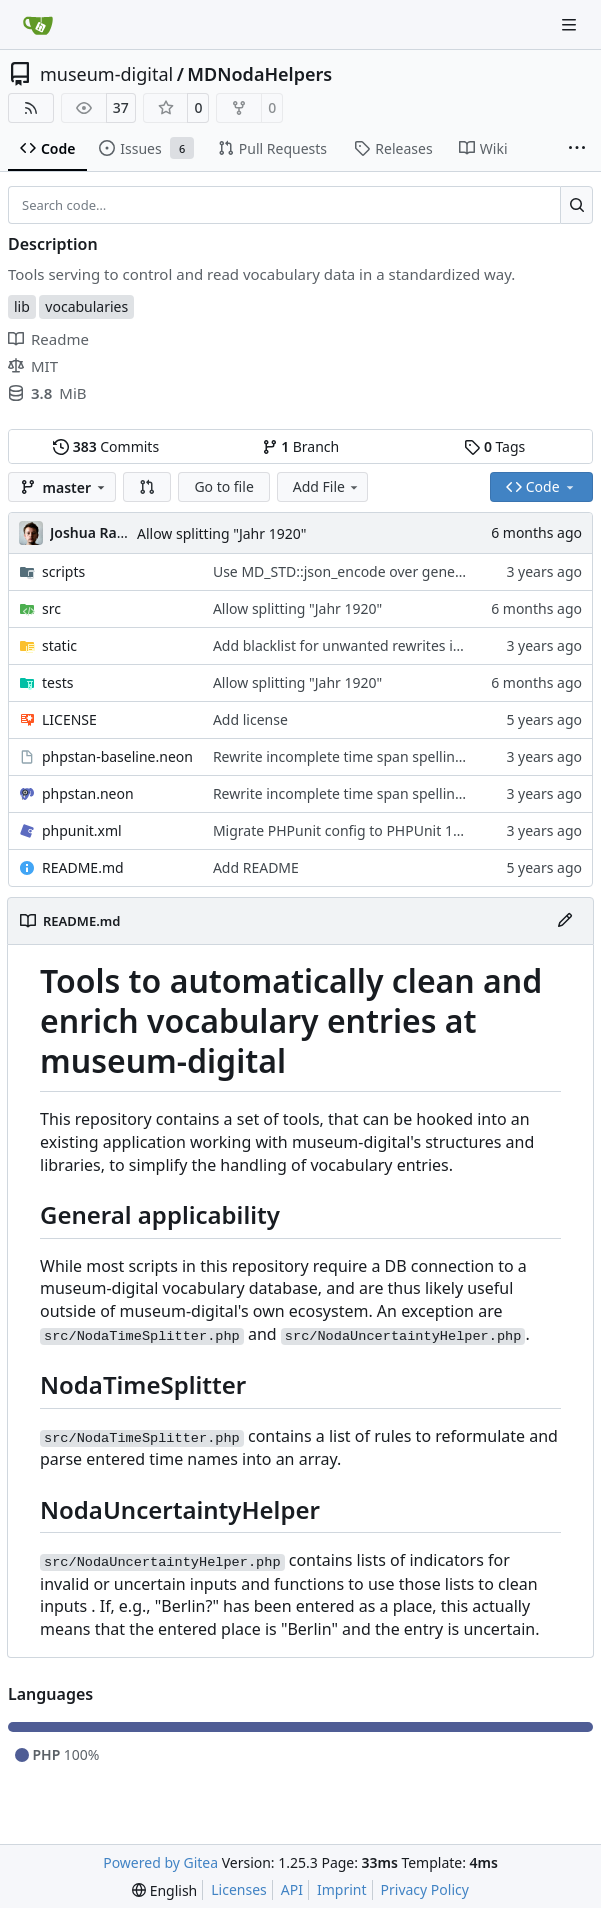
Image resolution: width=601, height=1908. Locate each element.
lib (22, 306)
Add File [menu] (327, 486)
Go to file (223, 486)
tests (57, 682)
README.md (83, 867)
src (51, 608)
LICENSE (69, 719)
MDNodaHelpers (259, 74)
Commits (106, 446)
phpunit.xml (82, 830)
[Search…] (576, 205)
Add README (256, 867)
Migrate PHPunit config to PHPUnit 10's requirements (388, 830)
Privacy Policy (425, 1889)
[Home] (38, 25)
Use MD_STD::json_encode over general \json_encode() (392, 571)
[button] (147, 487)
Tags (494, 446)
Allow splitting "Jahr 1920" (221, 533)
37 (121, 107)
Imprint (342, 1889)
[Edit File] (565, 921)
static (59, 645)
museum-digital (106, 74)
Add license (250, 719)
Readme (48, 339)
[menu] (164, 1890)
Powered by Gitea (160, 1862)
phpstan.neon (88, 793)
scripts (63, 571)
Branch (301, 446)
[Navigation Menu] (571, 24)
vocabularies (86, 306)
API (292, 1889)
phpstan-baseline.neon (117, 756)
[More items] (577, 149)
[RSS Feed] (31, 108)
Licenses (239, 1889)
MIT (33, 366)
